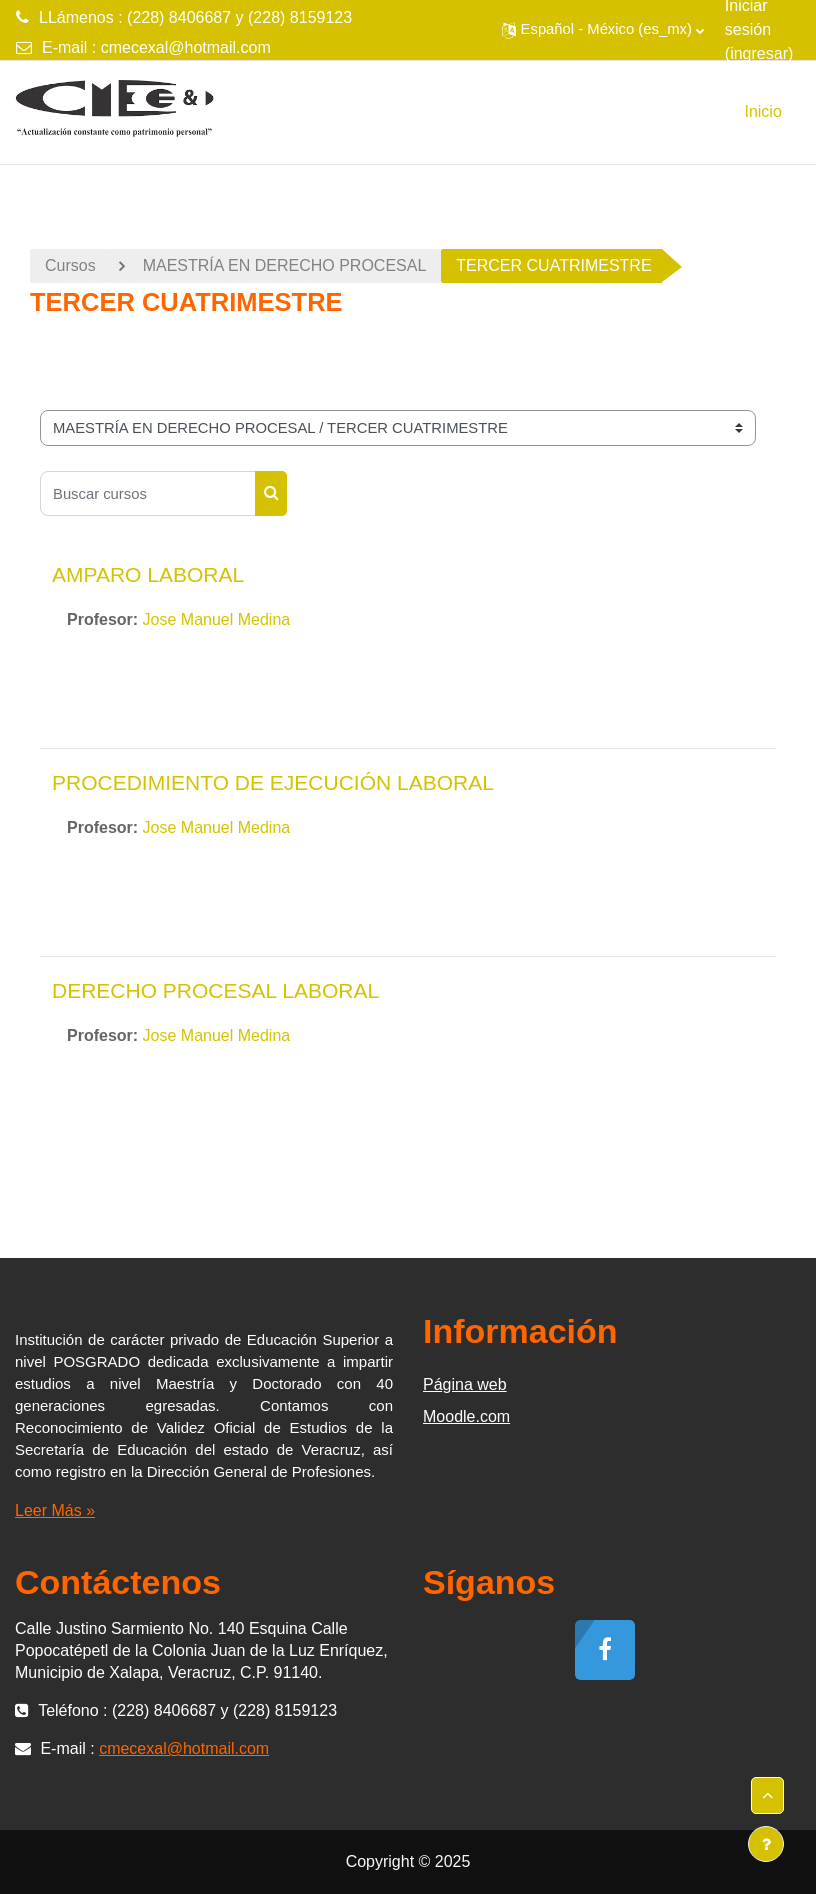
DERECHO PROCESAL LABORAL (215, 990)
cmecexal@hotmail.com (186, 47)
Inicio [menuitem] (762, 111)
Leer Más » (55, 1510)
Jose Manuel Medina (217, 619)
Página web (465, 1384)
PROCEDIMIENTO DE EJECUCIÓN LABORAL (273, 782)
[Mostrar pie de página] (766, 1844)
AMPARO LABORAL (148, 574)
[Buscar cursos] (148, 493)
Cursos (70, 265)
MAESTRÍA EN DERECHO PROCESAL (285, 265)
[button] (603, 30)
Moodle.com (466, 1416)
